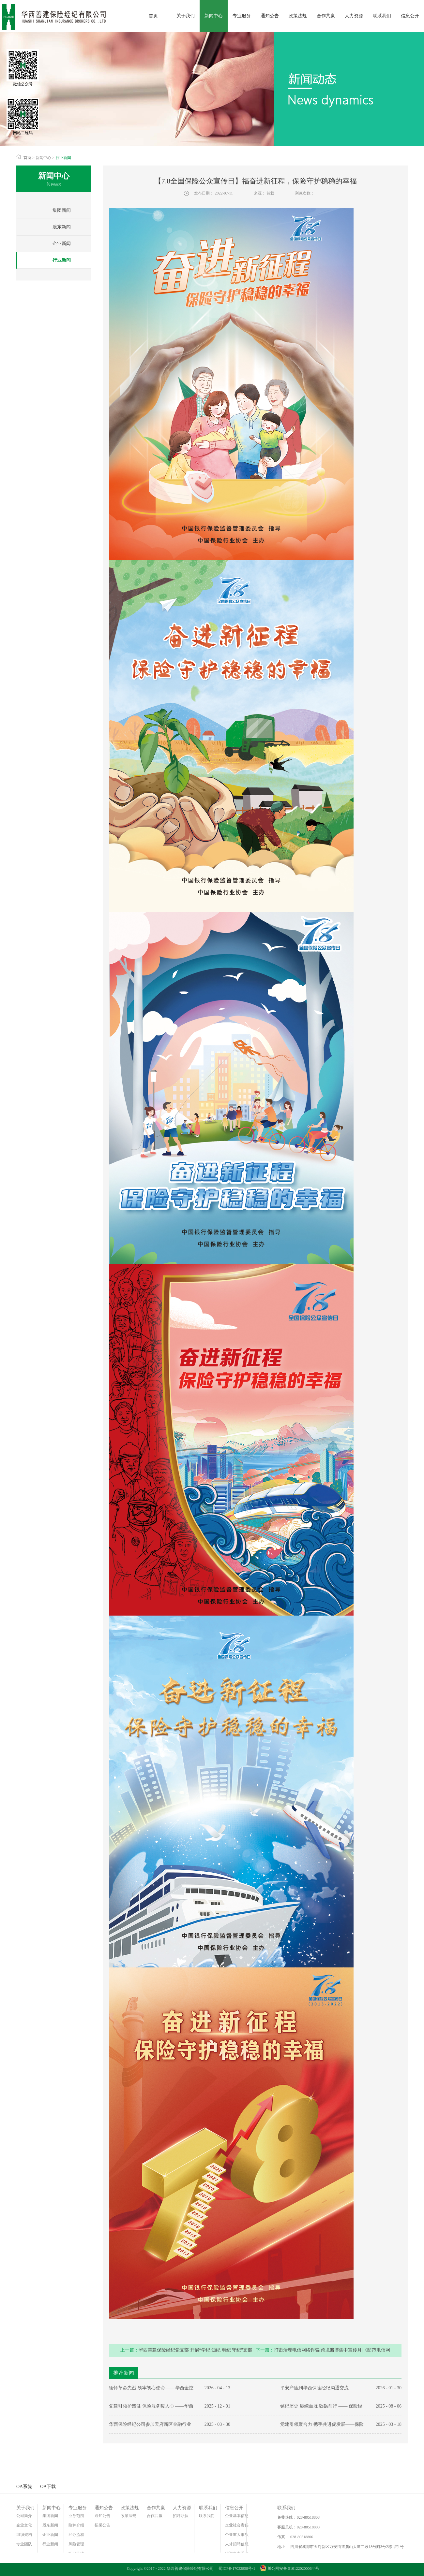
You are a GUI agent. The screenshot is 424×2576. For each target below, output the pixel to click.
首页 (153, 15)
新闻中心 (43, 157)
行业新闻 (63, 157)
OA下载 (48, 2486)
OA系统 (24, 2486)
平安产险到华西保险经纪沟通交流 (314, 2387)
